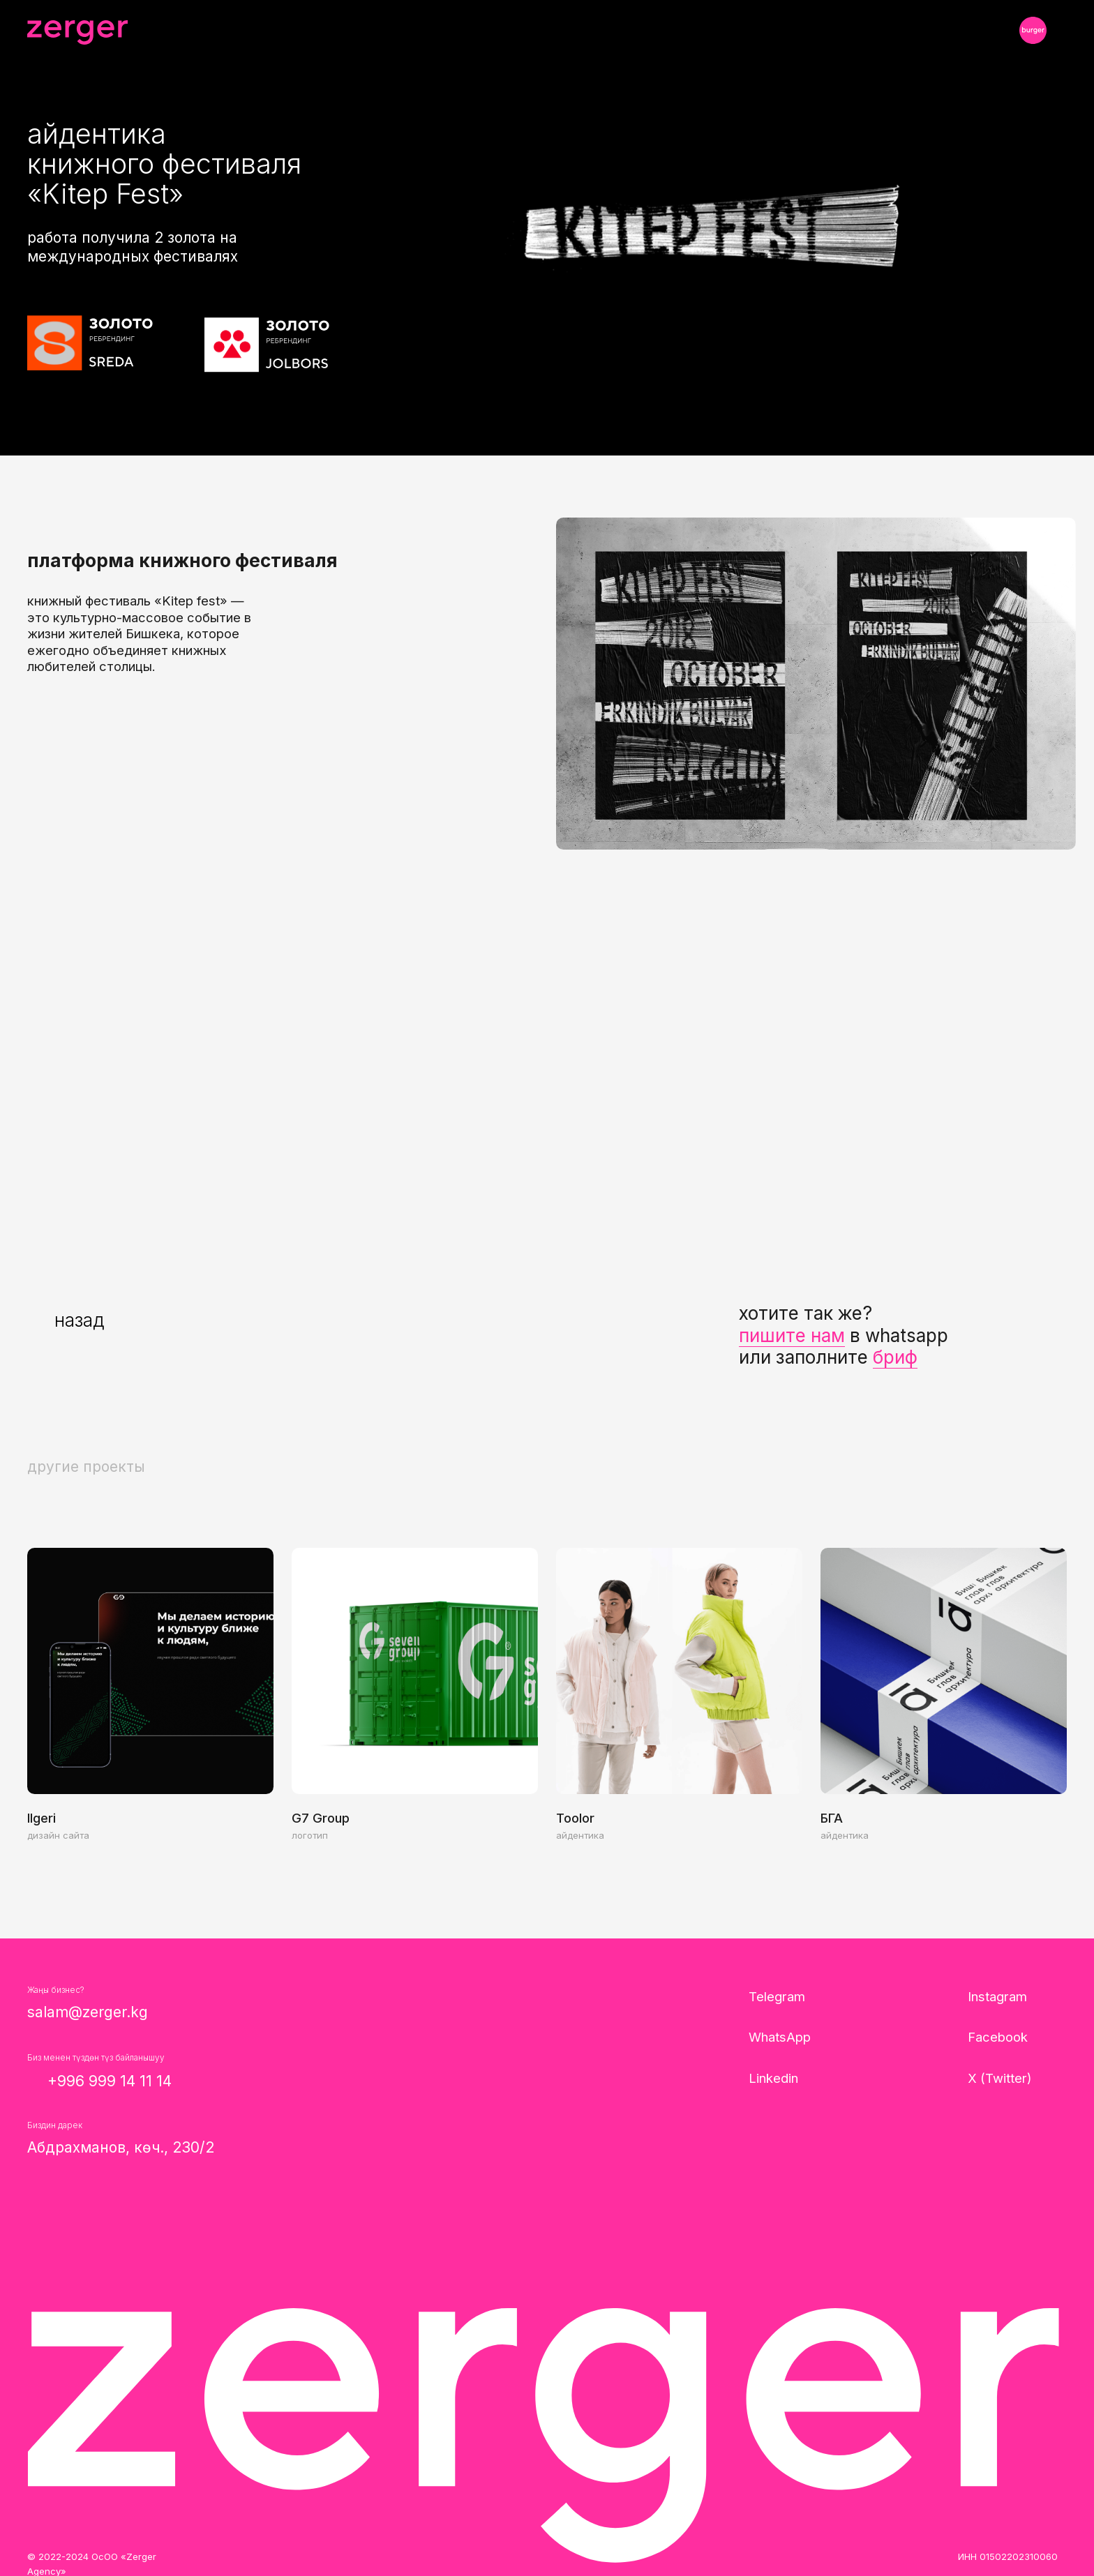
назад (79, 1320)
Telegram (777, 1996)
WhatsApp (780, 2036)
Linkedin (773, 2078)
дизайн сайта (58, 1835)
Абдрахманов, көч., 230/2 (120, 2147)
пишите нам (792, 1335)
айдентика (580, 1835)
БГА (831, 1817)
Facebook (998, 2036)
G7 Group (321, 1817)
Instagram (997, 1996)
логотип (310, 1835)
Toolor (575, 1817)
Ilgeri (41, 1817)
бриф (895, 1357)
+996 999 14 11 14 (109, 2081)
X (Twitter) (1000, 2078)
